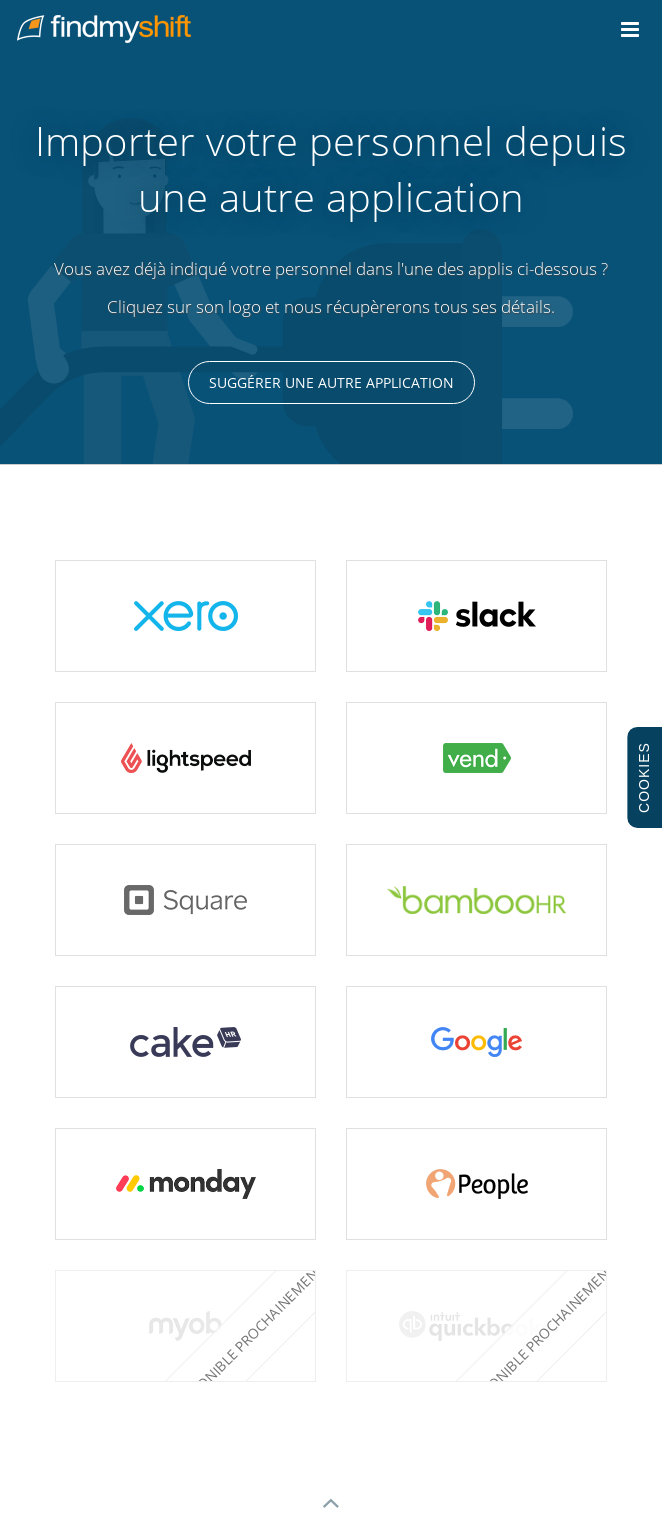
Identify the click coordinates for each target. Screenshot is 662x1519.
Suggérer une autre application (331, 382)
